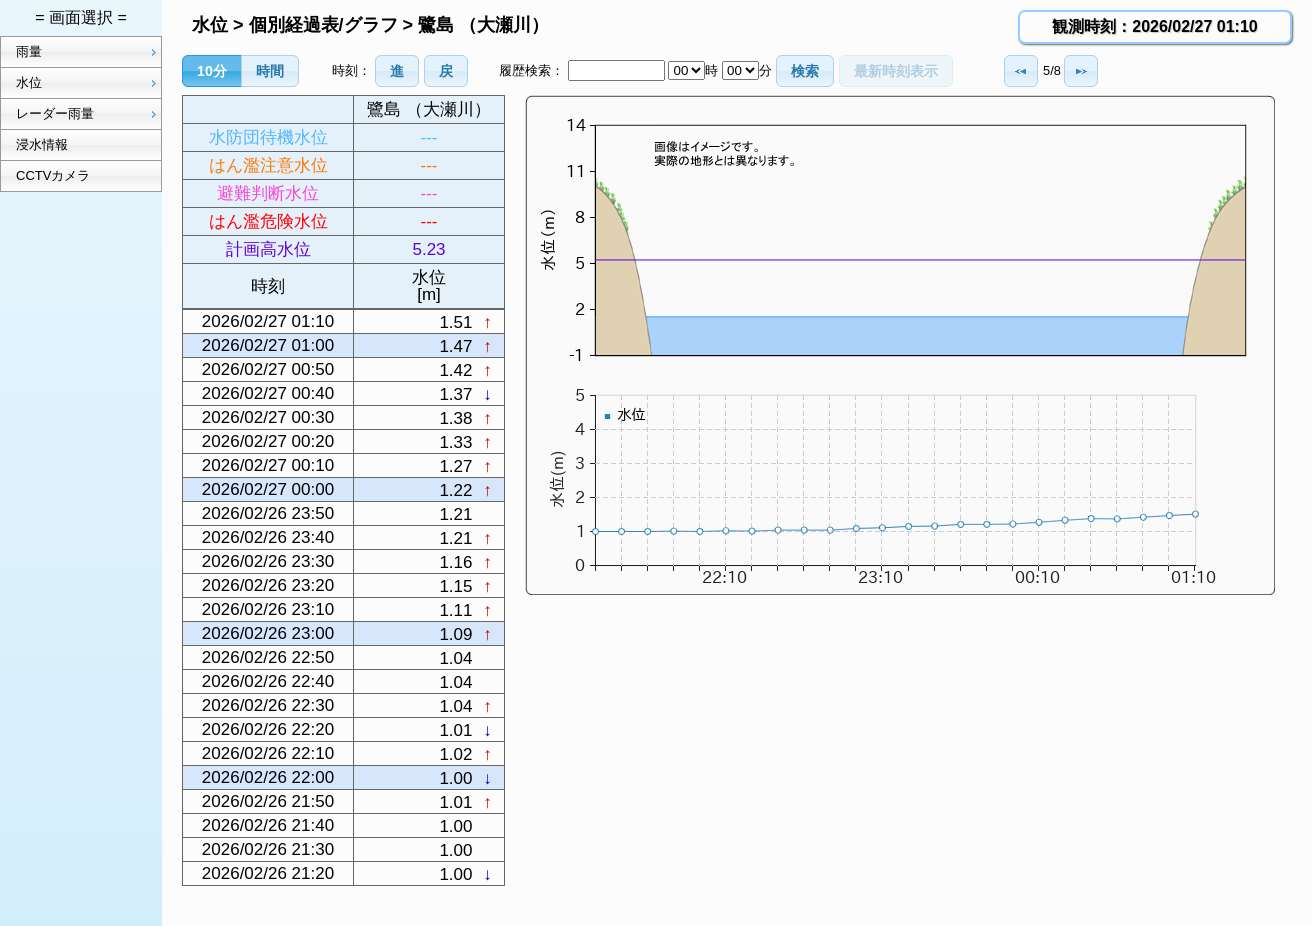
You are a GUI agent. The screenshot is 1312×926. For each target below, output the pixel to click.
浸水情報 (42, 144)
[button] (212, 71)
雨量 (88, 52)
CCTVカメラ (53, 175)
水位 (88, 83)
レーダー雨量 (88, 114)
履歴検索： (531, 70)
